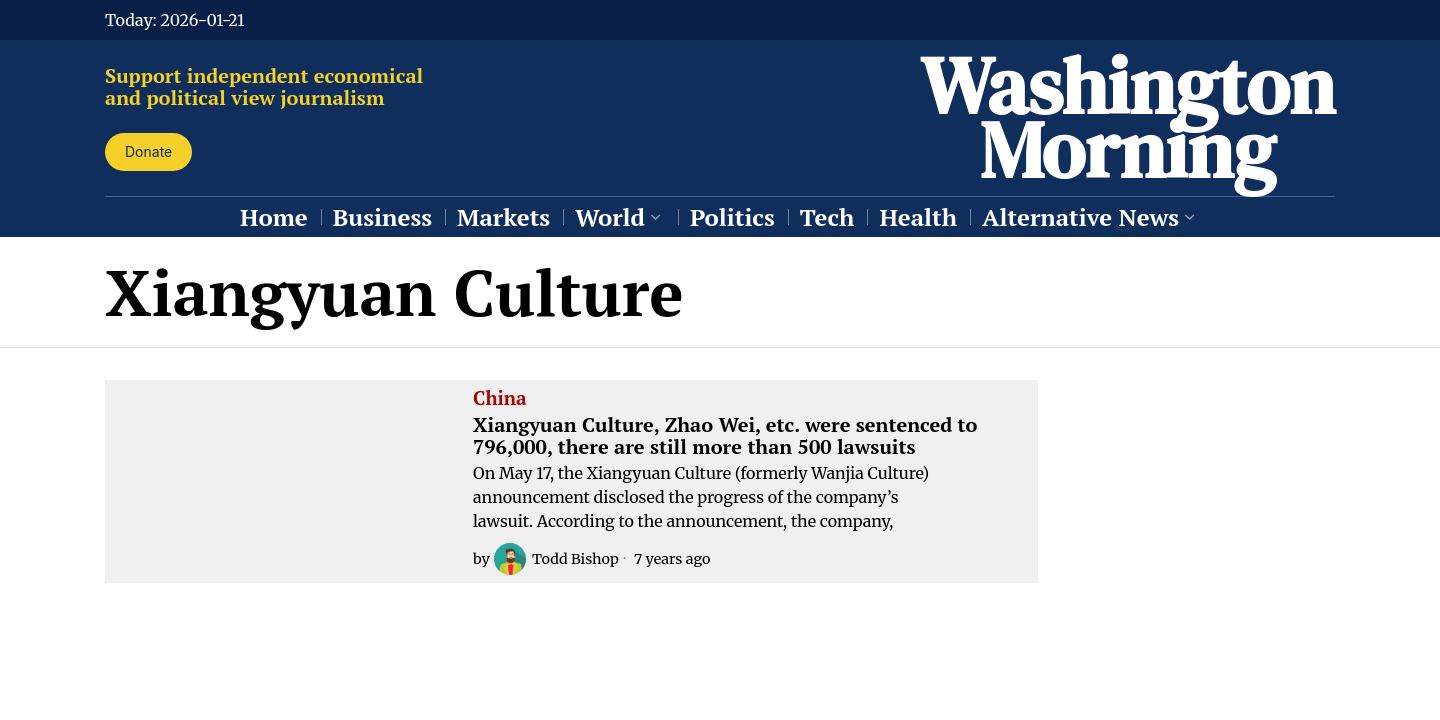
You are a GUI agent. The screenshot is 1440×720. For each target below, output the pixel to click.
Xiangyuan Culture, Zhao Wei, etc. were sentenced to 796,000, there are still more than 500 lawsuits (725, 436)
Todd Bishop (556, 559)
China (500, 399)
